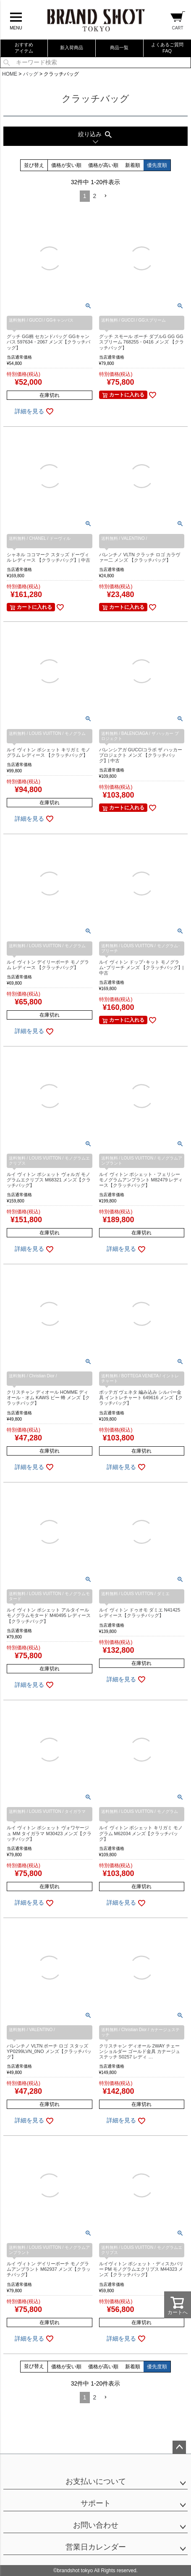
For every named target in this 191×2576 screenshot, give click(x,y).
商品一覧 (119, 47)
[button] (105, 196)
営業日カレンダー (95, 2547)
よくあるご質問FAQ (167, 47)
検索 (6, 62)
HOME (9, 74)
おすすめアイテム (24, 47)
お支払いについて (95, 2481)
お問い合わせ (95, 2525)
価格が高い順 (103, 165)
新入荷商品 (71, 47)
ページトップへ (179, 2447)
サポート (96, 2503)
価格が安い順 (66, 165)
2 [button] (95, 196)
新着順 (132, 165)
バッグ (30, 74)
